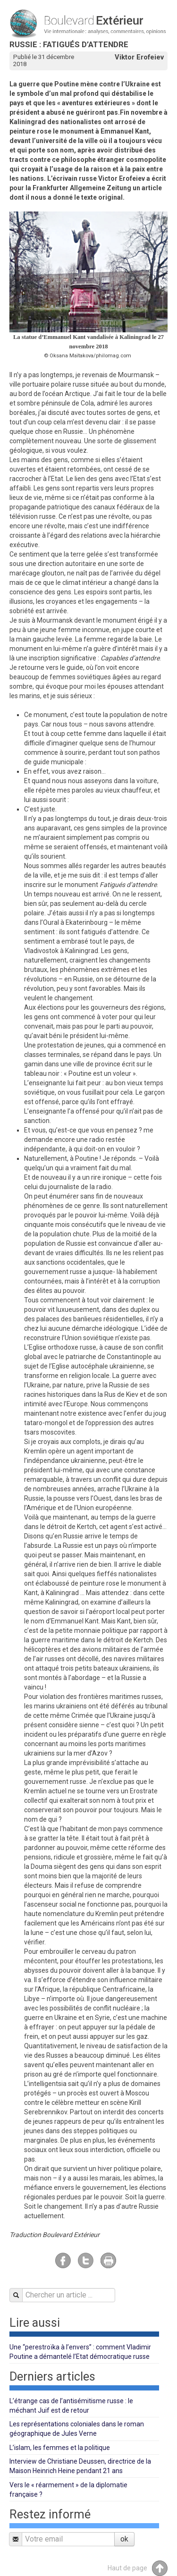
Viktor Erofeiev (139, 57)
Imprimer (108, 2260)
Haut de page (138, 2568)
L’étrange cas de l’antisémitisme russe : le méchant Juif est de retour (71, 2405)
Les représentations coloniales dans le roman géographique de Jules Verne (76, 2428)
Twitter (85, 2260)
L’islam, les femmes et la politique (59, 2447)
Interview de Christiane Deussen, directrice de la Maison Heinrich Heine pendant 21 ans (80, 2466)
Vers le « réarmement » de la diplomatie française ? (68, 2489)
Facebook (63, 2260)
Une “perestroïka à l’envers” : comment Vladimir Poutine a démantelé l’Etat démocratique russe (80, 2351)
